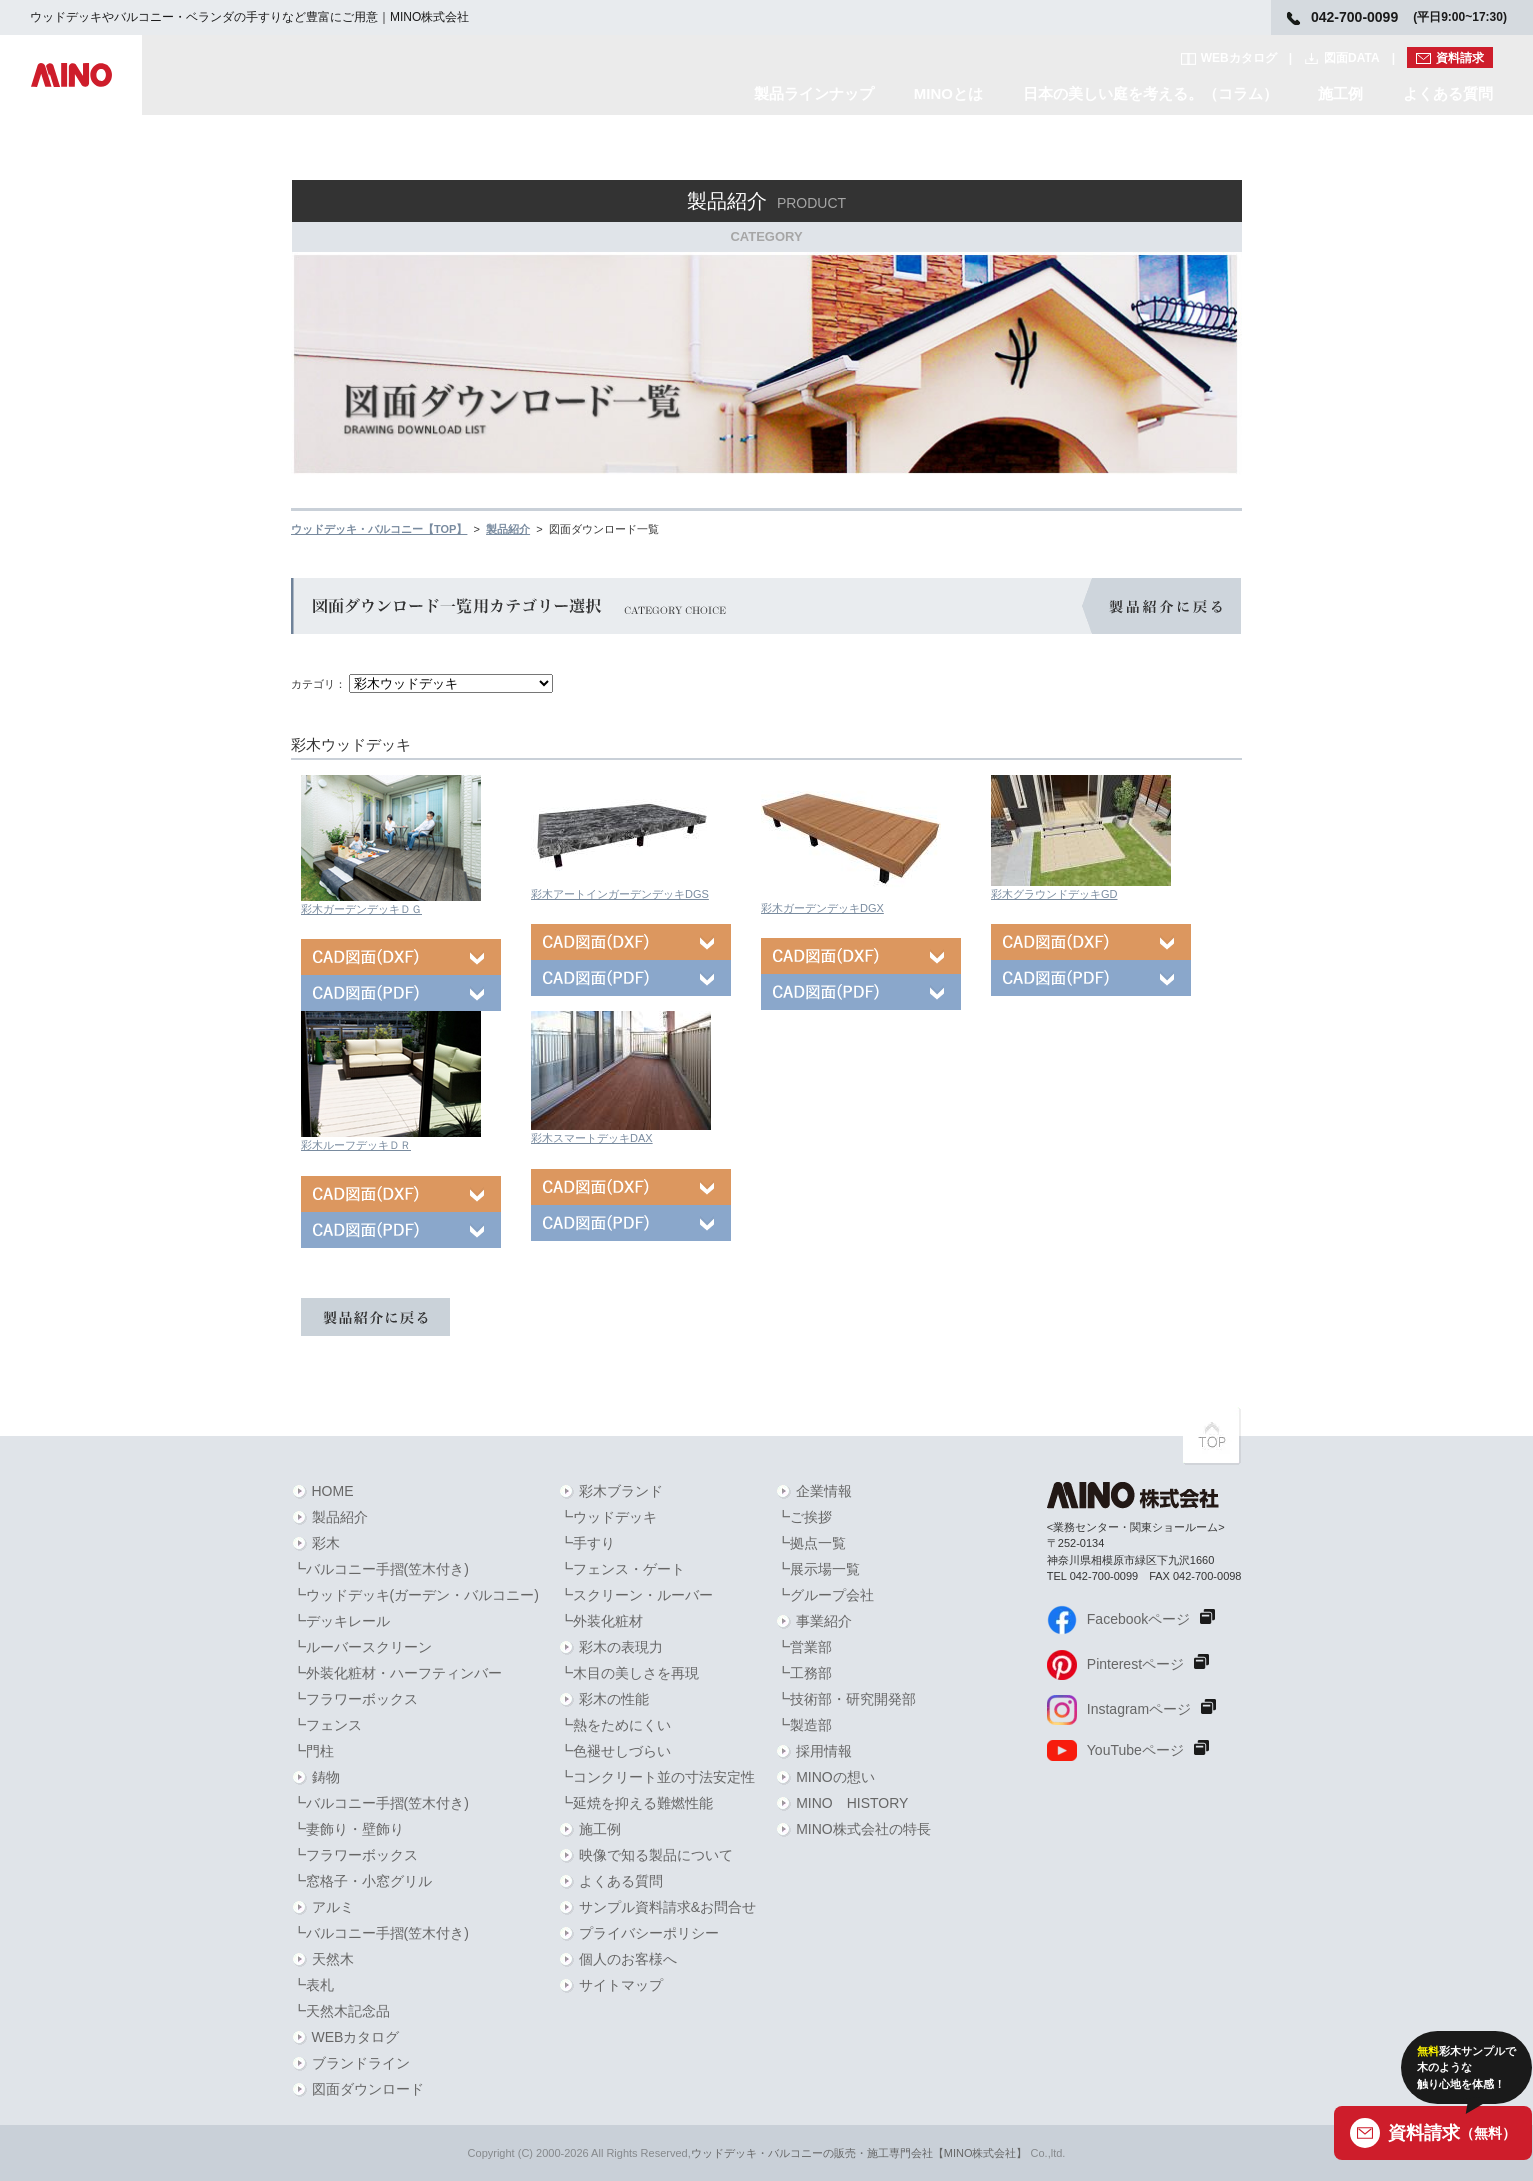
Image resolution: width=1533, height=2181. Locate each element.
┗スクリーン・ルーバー (636, 1595)
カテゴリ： (318, 684)
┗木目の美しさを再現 (629, 1673)
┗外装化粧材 (601, 1621)
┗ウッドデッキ (608, 1517)
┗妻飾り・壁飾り (348, 1829)
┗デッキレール (341, 1621)
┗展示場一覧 (818, 1569)
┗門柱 (313, 1751)
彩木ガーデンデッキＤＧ (361, 909)
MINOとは (948, 93)
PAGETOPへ (1212, 1436)
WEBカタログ (1239, 58)
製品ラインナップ (814, 93)
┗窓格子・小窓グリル (362, 1881)
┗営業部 (804, 1647)
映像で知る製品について (656, 1855)
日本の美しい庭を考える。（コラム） (1150, 93)
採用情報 (824, 1751)
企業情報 (824, 1491)
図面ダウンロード (368, 2089)
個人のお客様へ (628, 1959)
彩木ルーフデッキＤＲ (356, 1145)
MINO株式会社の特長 (863, 1829)
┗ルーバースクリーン (362, 1647)
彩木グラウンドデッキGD (1054, 894)
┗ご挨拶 (804, 1517)
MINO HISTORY (852, 1803)
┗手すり (587, 1543)
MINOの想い (835, 1777)
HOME (333, 1491)
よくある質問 (1448, 93)
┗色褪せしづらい (615, 1751)
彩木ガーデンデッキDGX (822, 908)
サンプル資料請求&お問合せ (667, 1907)
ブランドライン (361, 2063)
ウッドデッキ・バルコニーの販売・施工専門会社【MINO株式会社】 (859, 2153)
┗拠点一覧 (811, 1543)
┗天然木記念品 (341, 2011)
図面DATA (1352, 58)
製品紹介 (340, 1517)
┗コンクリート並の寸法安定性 (657, 1777)
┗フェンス (327, 1725)
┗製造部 (804, 1725)
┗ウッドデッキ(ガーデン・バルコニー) (415, 1595)
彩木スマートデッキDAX (592, 1138)
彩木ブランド (621, 1491)
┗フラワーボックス (355, 1699)
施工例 (1340, 93)
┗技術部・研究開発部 (846, 1699)
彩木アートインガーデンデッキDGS (620, 894)
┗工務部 (804, 1673)
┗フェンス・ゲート (622, 1569)
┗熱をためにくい (615, 1725)
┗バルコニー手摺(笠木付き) (380, 1569)
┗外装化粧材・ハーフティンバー (397, 1673)
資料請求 (1460, 58)
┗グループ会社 (825, 1595)
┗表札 (313, 1985)
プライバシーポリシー (649, 1933)
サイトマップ (621, 1985)
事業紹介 (824, 1621)
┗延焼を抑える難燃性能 (636, 1803)
